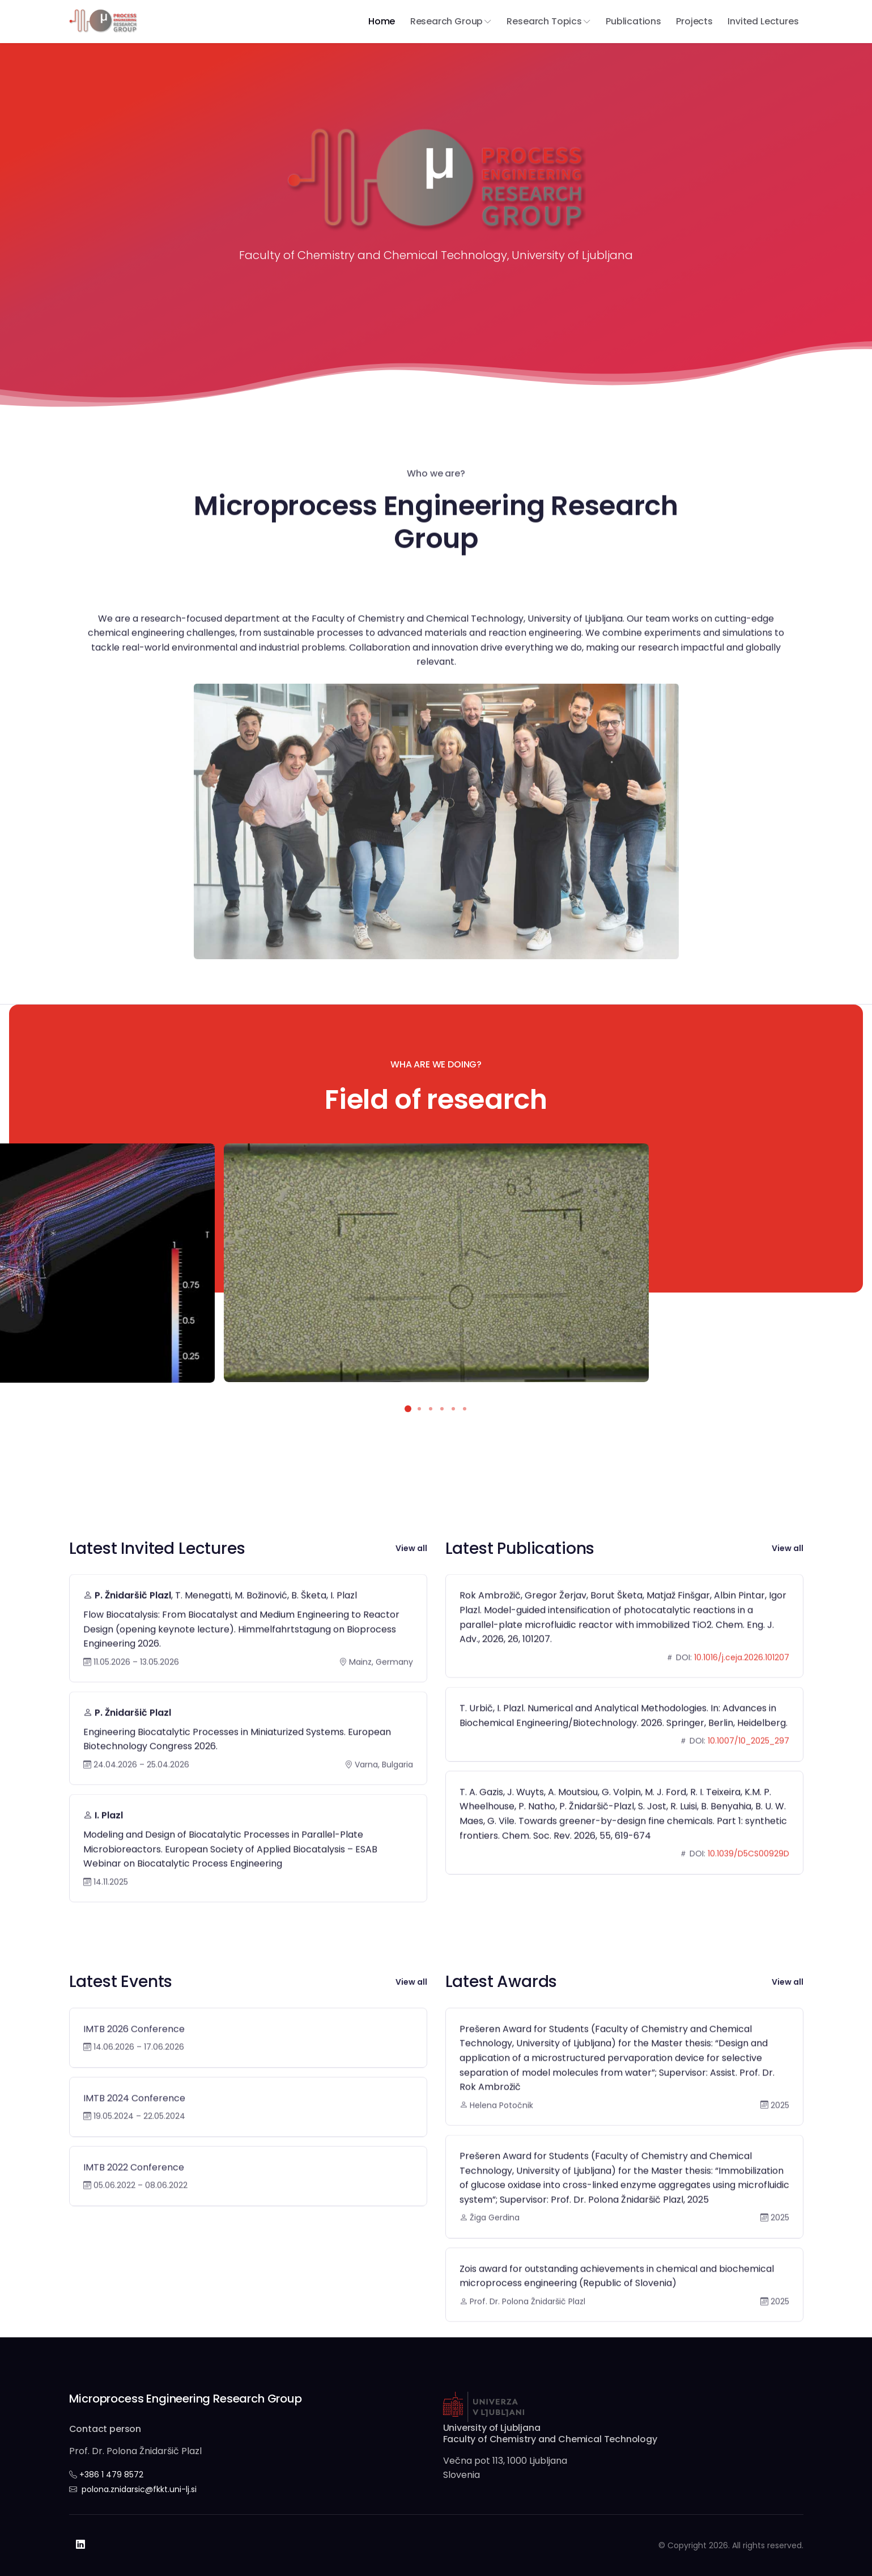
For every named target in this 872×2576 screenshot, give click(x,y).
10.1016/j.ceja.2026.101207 (741, 1694)
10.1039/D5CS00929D (748, 1891)
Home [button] (381, 21)
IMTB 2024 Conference (134, 2135)
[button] (408, 1408)
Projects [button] (694, 21)
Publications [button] (633, 21)
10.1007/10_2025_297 (748, 1778)
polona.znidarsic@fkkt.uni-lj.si (139, 2489)
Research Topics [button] (544, 21)
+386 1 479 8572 (111, 2474)
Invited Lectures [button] (763, 21)
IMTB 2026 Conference (134, 2066)
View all (411, 1548)
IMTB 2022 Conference (133, 2204)
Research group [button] (446, 21)
